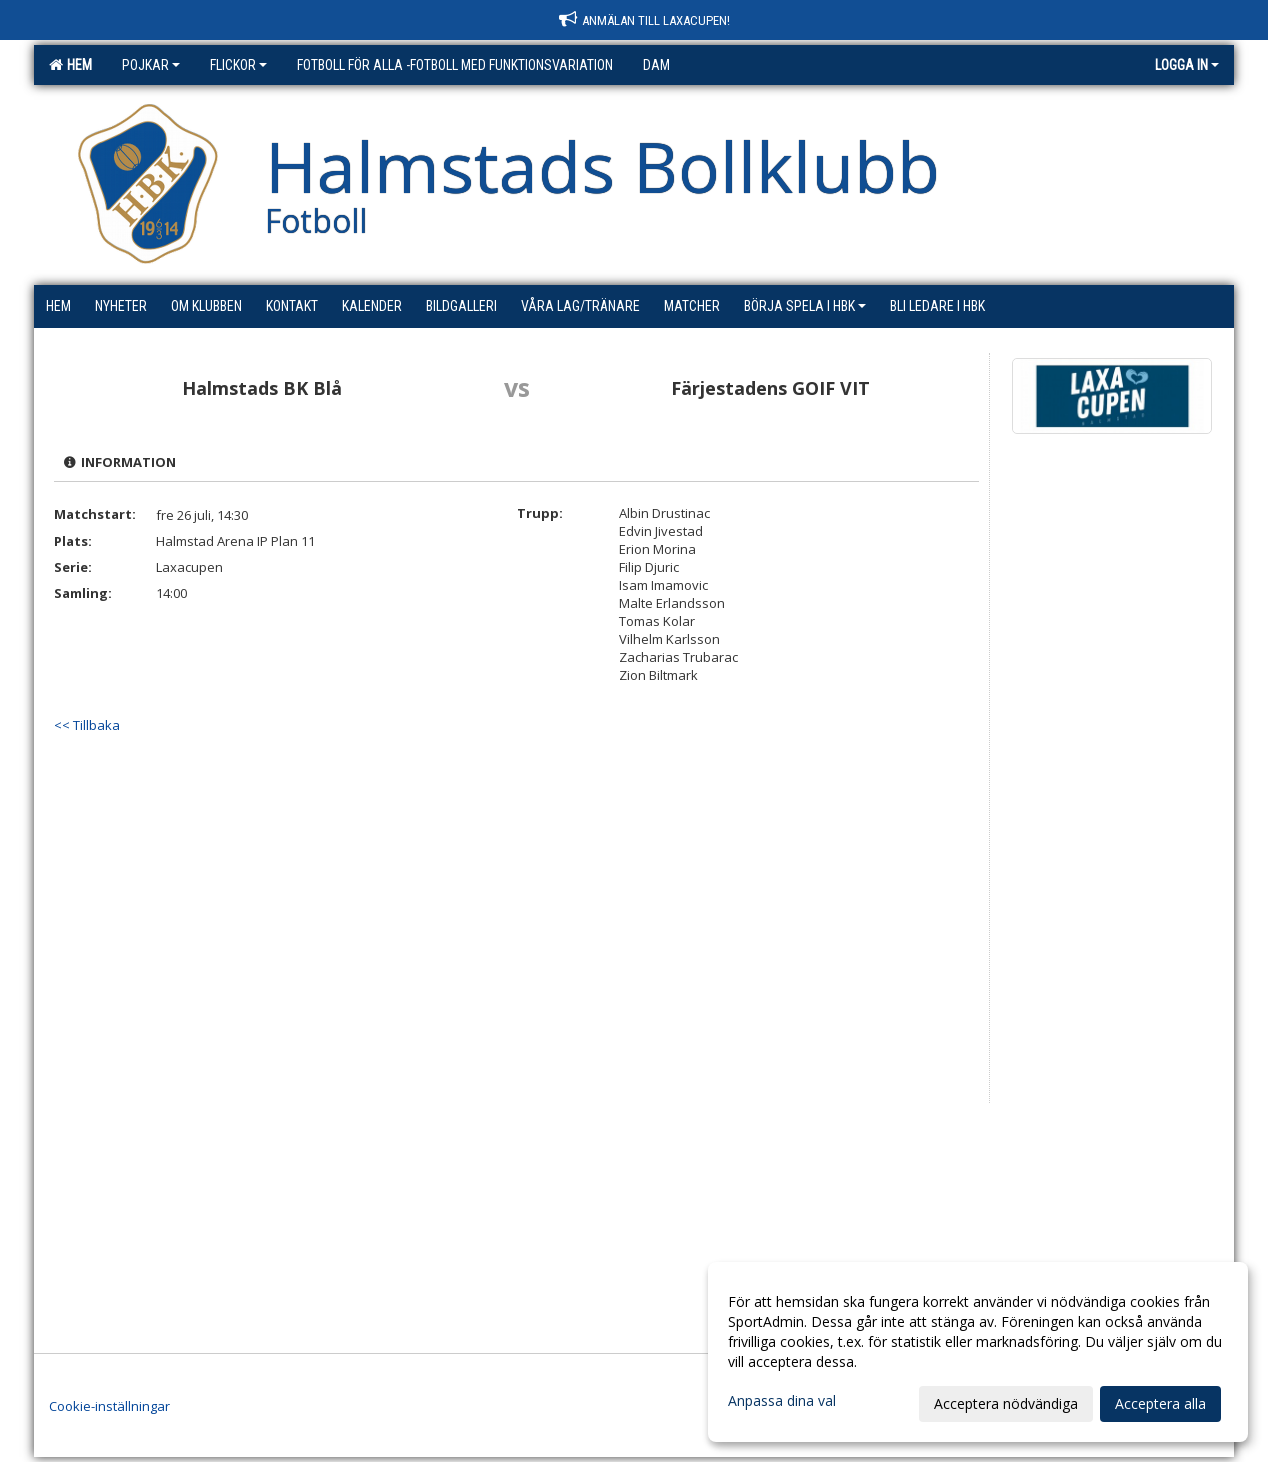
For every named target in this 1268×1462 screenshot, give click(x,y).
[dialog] (978, 1352)
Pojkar (151, 65)
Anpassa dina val (782, 1401)
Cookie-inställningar (109, 1406)
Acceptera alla (1160, 1403)
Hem (70, 65)
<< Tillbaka (87, 725)
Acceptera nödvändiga (1006, 1403)
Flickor (238, 65)
